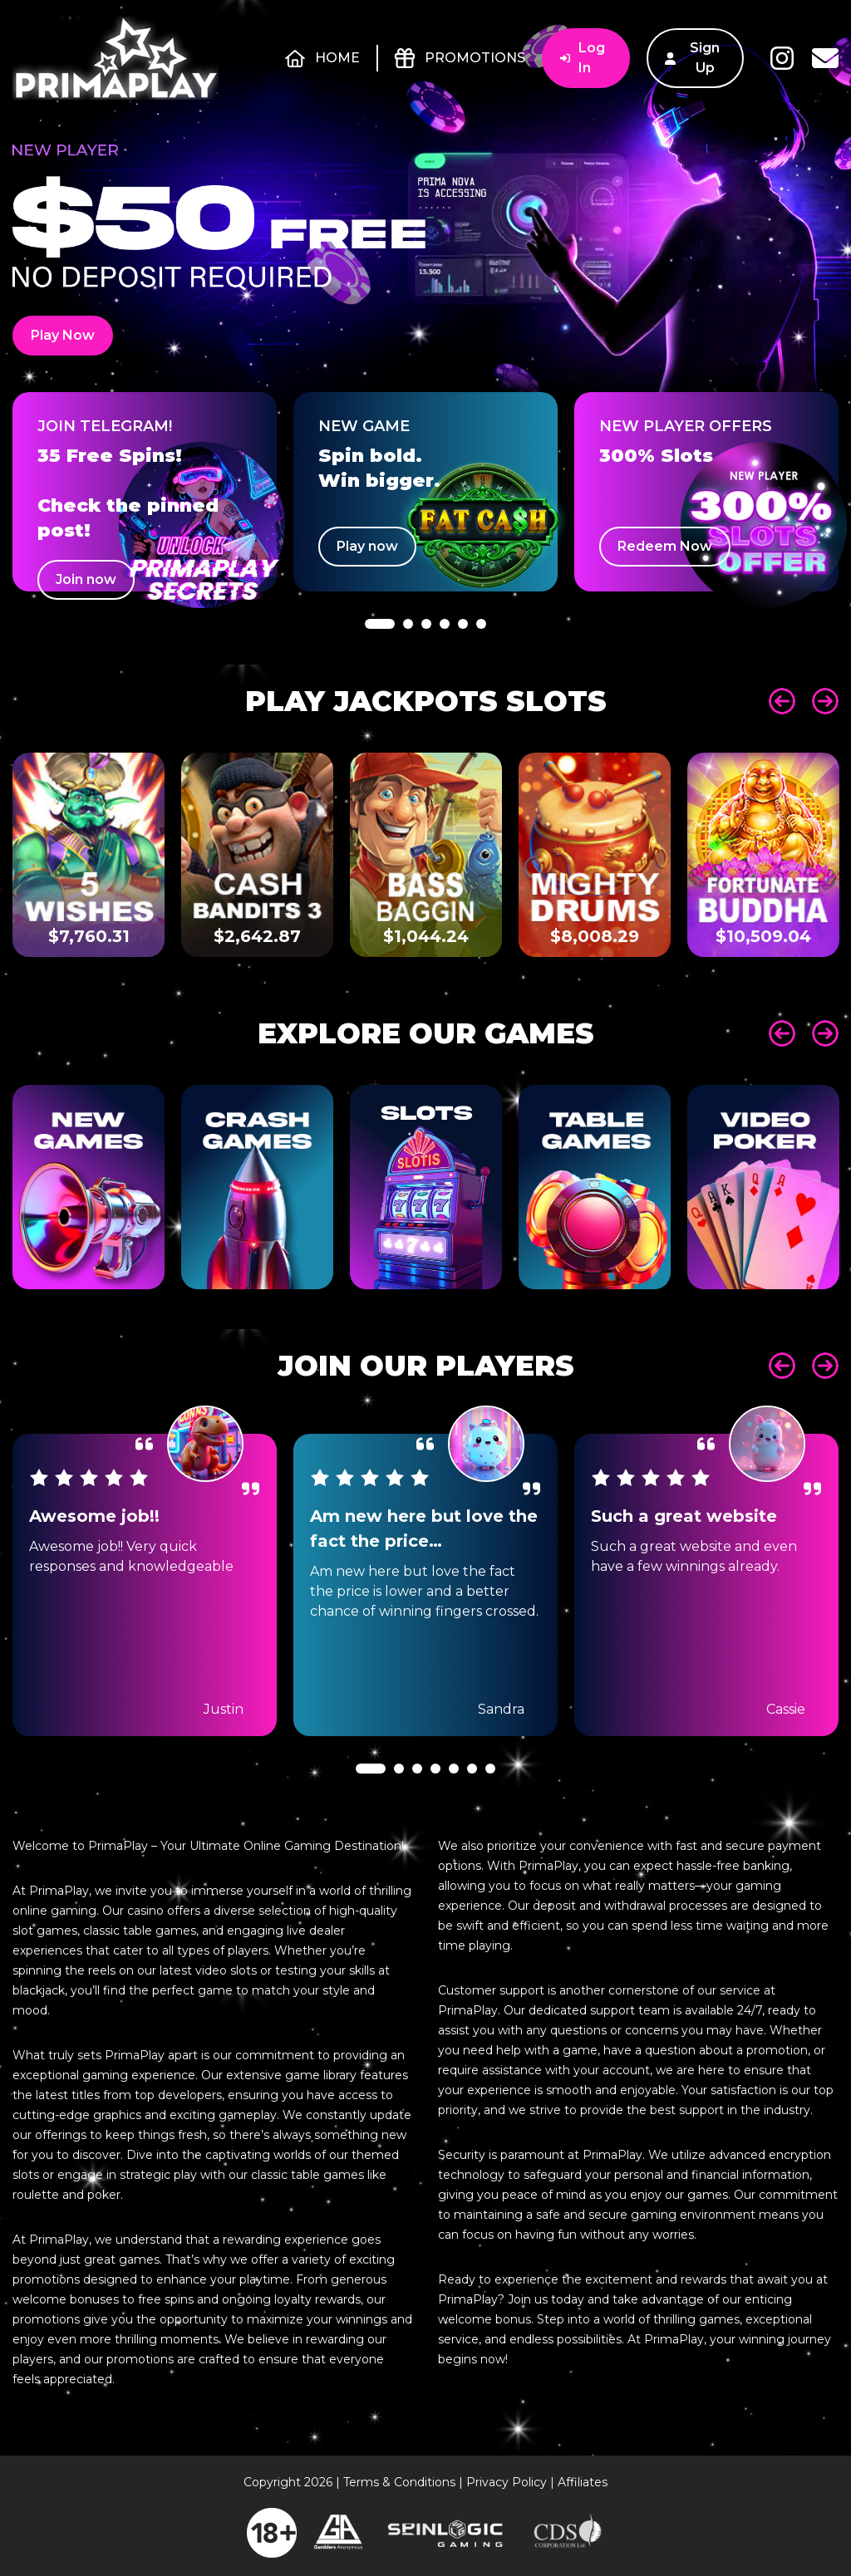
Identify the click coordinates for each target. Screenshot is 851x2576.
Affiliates (583, 2482)
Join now (86, 579)
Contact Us (825, 58)
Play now (367, 546)
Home (322, 58)
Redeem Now (664, 546)
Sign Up (692, 58)
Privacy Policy (506, 2482)
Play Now (63, 335)
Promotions (460, 58)
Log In (583, 58)
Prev (782, 701)
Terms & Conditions (399, 2482)
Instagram (782, 58)
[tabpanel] (144, 491)
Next (825, 701)
